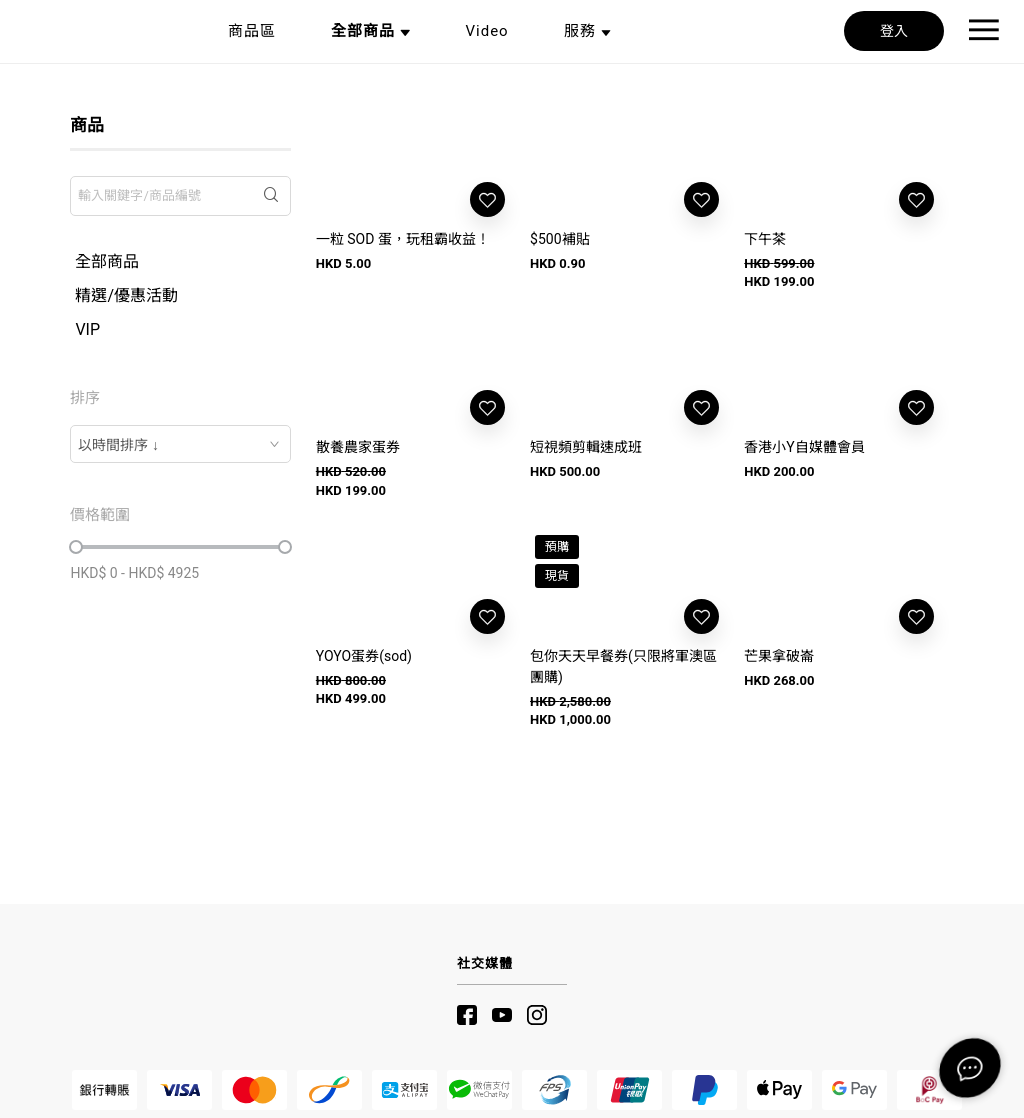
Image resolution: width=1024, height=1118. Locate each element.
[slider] (76, 547)
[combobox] (180, 444)
